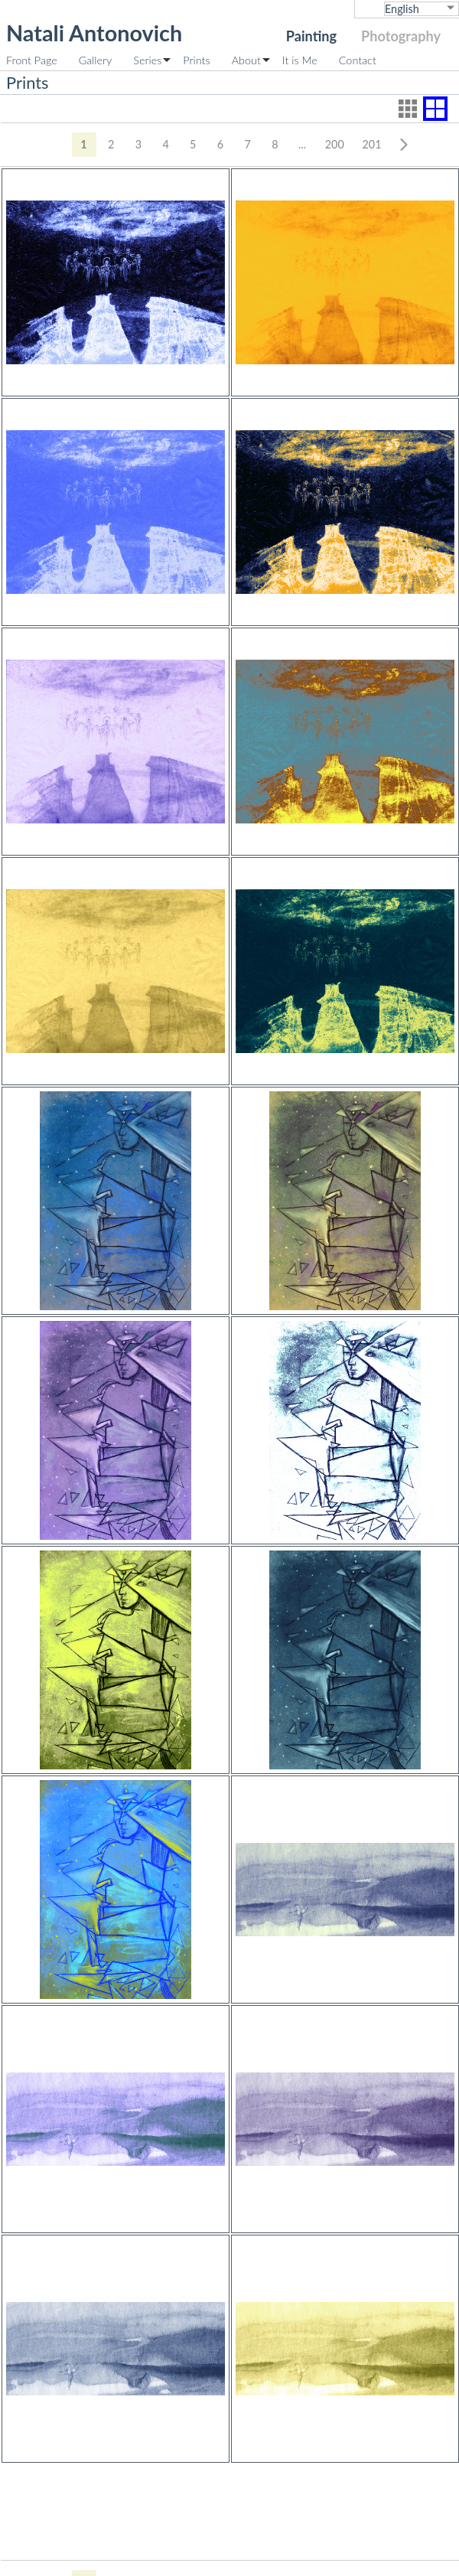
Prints (196, 60)
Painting (311, 36)
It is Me (299, 60)
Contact (357, 60)
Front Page (31, 60)
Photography (401, 36)
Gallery (95, 60)
